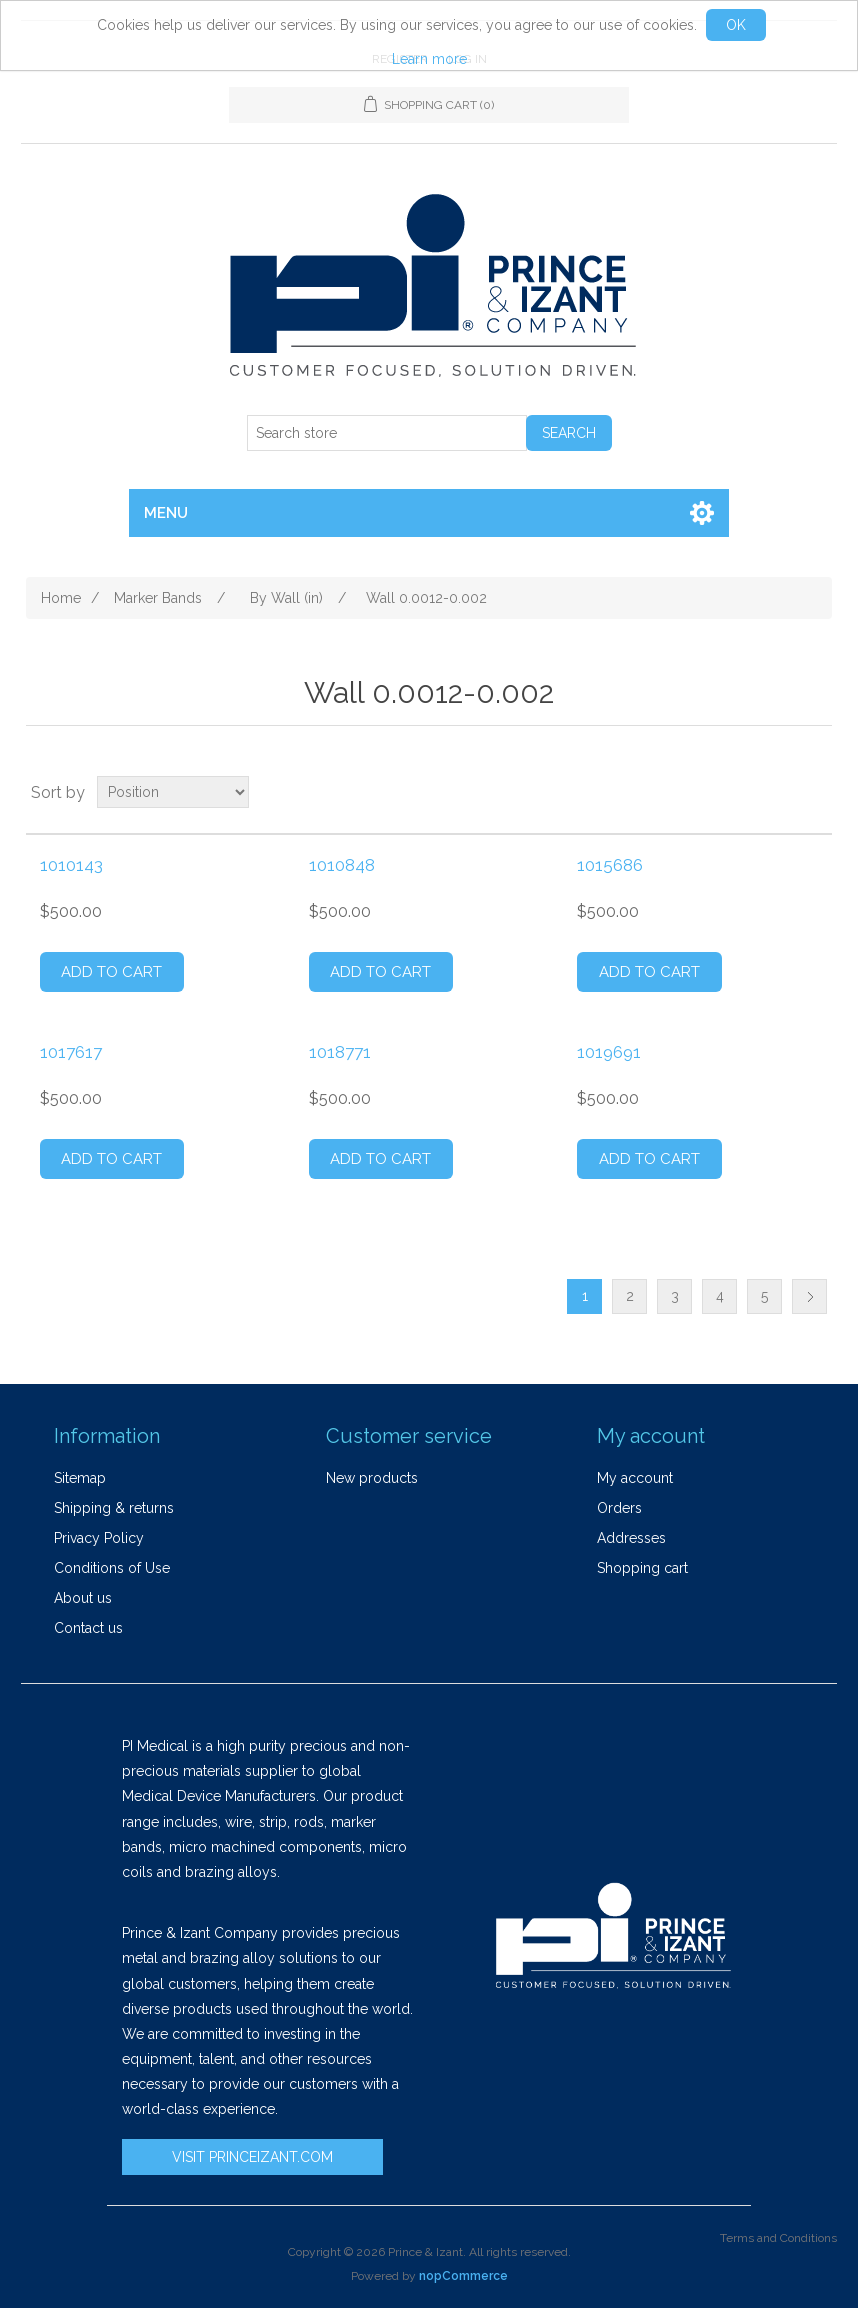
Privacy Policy (99, 1538)
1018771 (340, 1052)
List (815, 792)
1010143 (71, 865)
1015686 (610, 865)
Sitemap (80, 1478)
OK (736, 25)
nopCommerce (463, 2276)
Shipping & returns (114, 1508)
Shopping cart (642, 1568)
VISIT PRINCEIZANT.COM (252, 2157)
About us (83, 1598)
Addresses (631, 1538)
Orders (619, 1508)
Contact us (88, 1628)
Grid (779, 792)
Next (809, 1296)
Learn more (429, 59)
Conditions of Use (112, 1568)
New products (372, 1478)
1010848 (342, 865)
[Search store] (387, 433)
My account (635, 1478)
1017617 (71, 1052)
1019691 (609, 1052)
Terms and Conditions (778, 2238)
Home (61, 598)
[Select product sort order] (173, 792)
